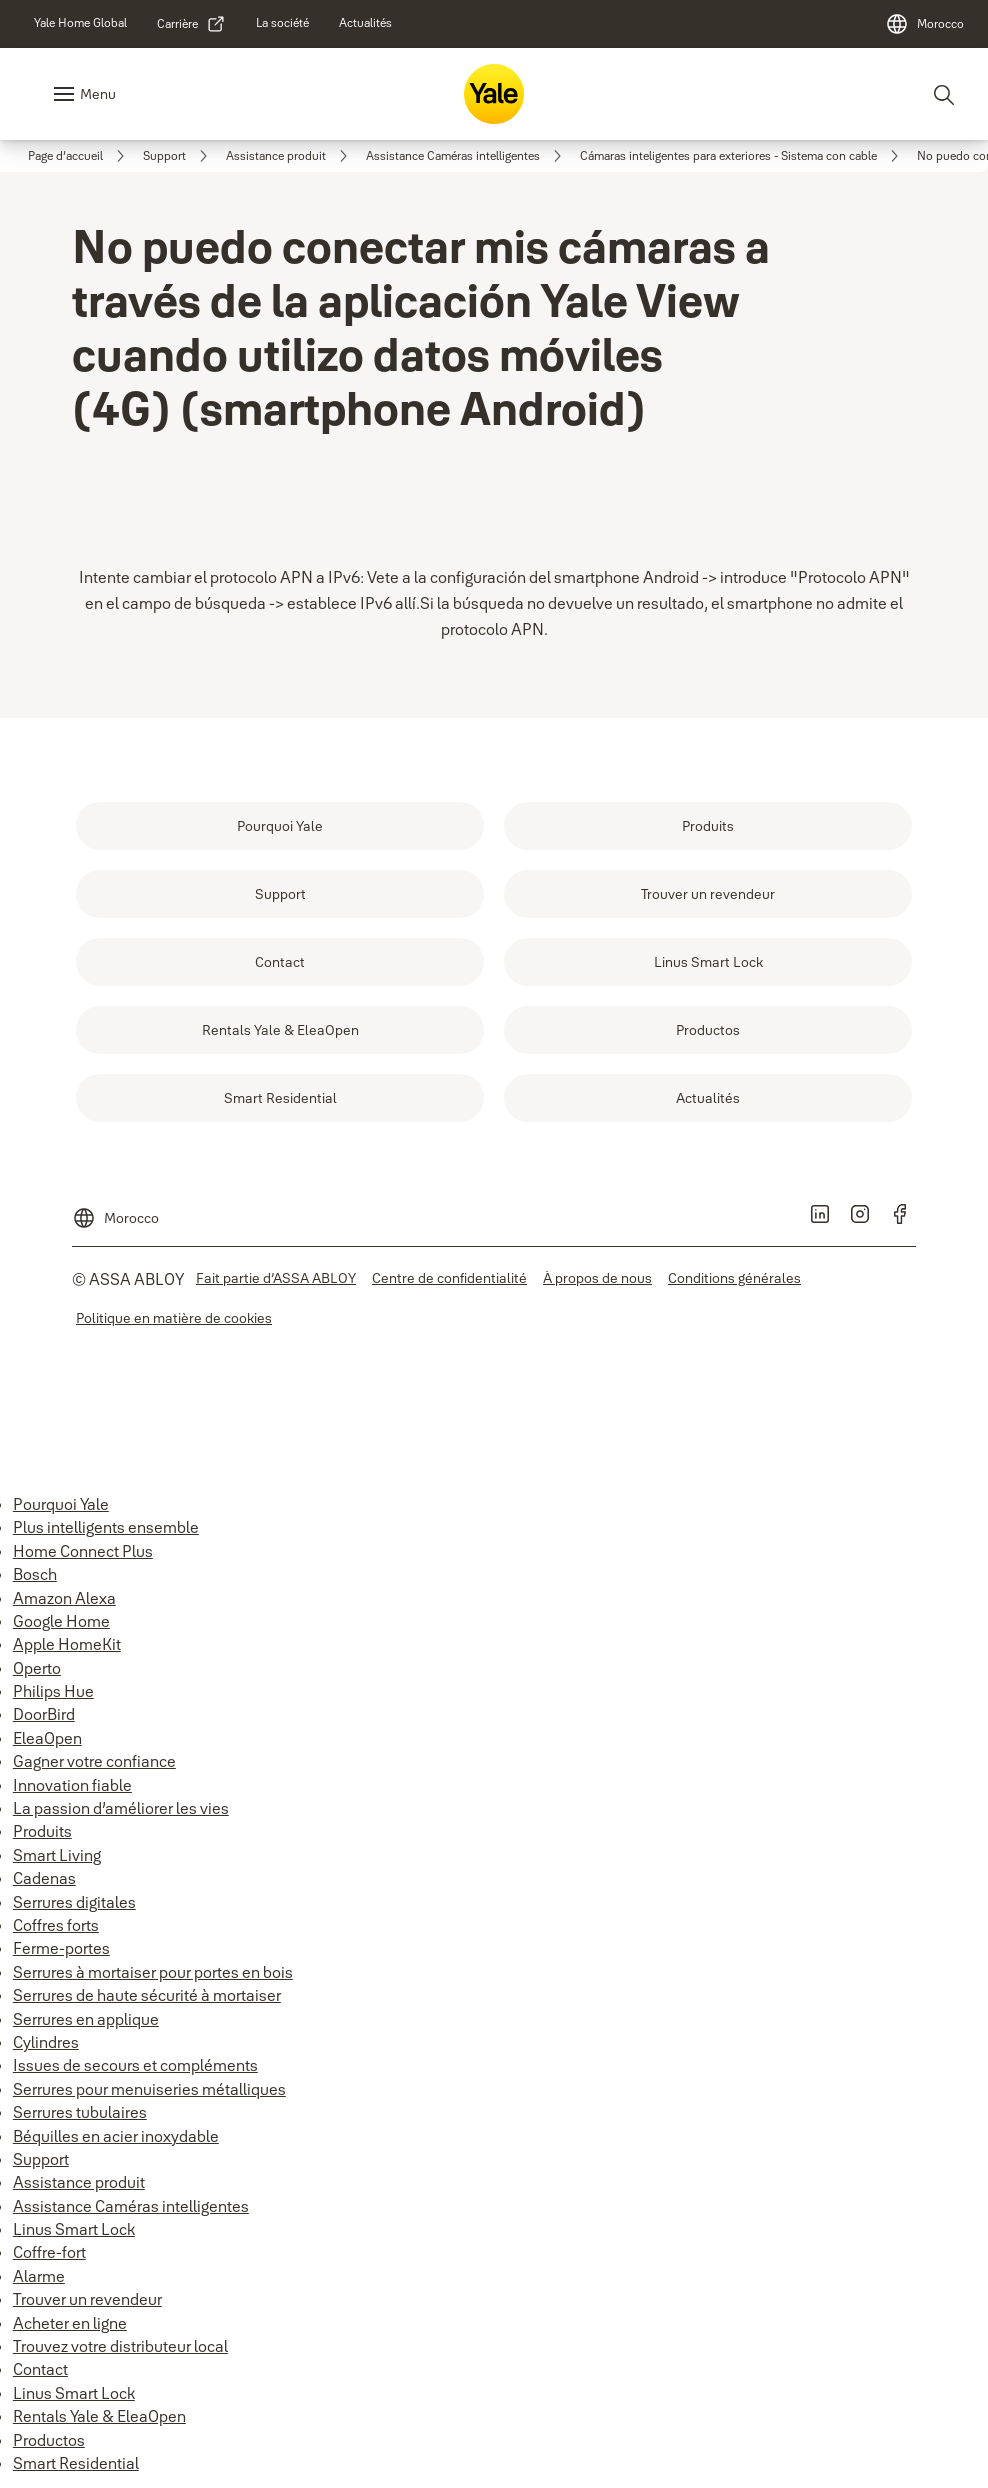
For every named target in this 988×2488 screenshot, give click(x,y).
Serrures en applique (86, 2019)
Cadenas (44, 1878)
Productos (49, 2440)
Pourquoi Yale (61, 1504)
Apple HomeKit (67, 1644)
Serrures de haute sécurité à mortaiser (147, 1995)
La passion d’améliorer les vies (121, 1808)
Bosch (35, 1574)
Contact (40, 2369)
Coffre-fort (49, 2252)
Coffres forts (56, 1925)
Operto (37, 1668)
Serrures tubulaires (80, 2112)
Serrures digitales (74, 1902)
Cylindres (46, 2042)
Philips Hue (53, 1691)
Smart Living (57, 1855)
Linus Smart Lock (74, 2229)
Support (41, 2159)
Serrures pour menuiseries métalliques (149, 2089)
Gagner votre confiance (94, 1761)
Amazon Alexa (64, 1598)
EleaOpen (47, 1738)
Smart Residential (76, 2463)
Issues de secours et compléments (135, 2065)
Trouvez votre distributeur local (120, 2346)
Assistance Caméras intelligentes (131, 2206)
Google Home (61, 1621)
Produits (42, 1831)
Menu (98, 94)
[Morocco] (924, 24)
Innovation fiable (72, 1785)
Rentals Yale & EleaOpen (99, 2416)
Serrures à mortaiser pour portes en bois (153, 1972)
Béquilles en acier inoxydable (116, 2136)
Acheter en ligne (70, 2323)
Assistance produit (79, 2182)
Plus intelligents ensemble (106, 1527)
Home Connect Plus (83, 1551)
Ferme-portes (61, 1948)
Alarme (39, 2276)
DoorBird (44, 1714)
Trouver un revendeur (87, 2299)
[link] (80, 23)
